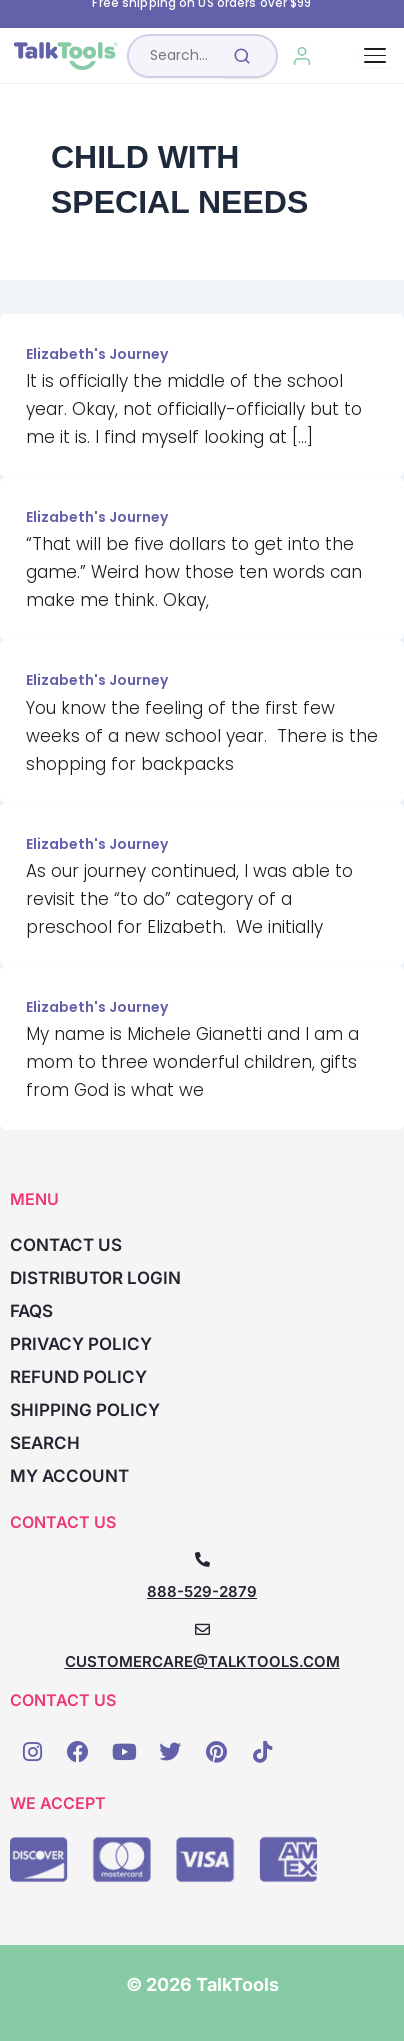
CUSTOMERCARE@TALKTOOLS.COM (202, 1661)
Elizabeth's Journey (97, 354)
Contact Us (66, 1245)
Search (45, 1443)
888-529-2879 (202, 1591)
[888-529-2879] (202, 1559)
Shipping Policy (85, 1410)
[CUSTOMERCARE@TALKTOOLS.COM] (202, 1629)
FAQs (31, 1311)
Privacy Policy (81, 1344)
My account (69, 1476)
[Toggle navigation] (375, 55)
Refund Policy (78, 1377)
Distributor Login (95, 1278)
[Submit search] (242, 56)
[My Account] (302, 56)
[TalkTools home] (66, 56)
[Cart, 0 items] (347, 56)
